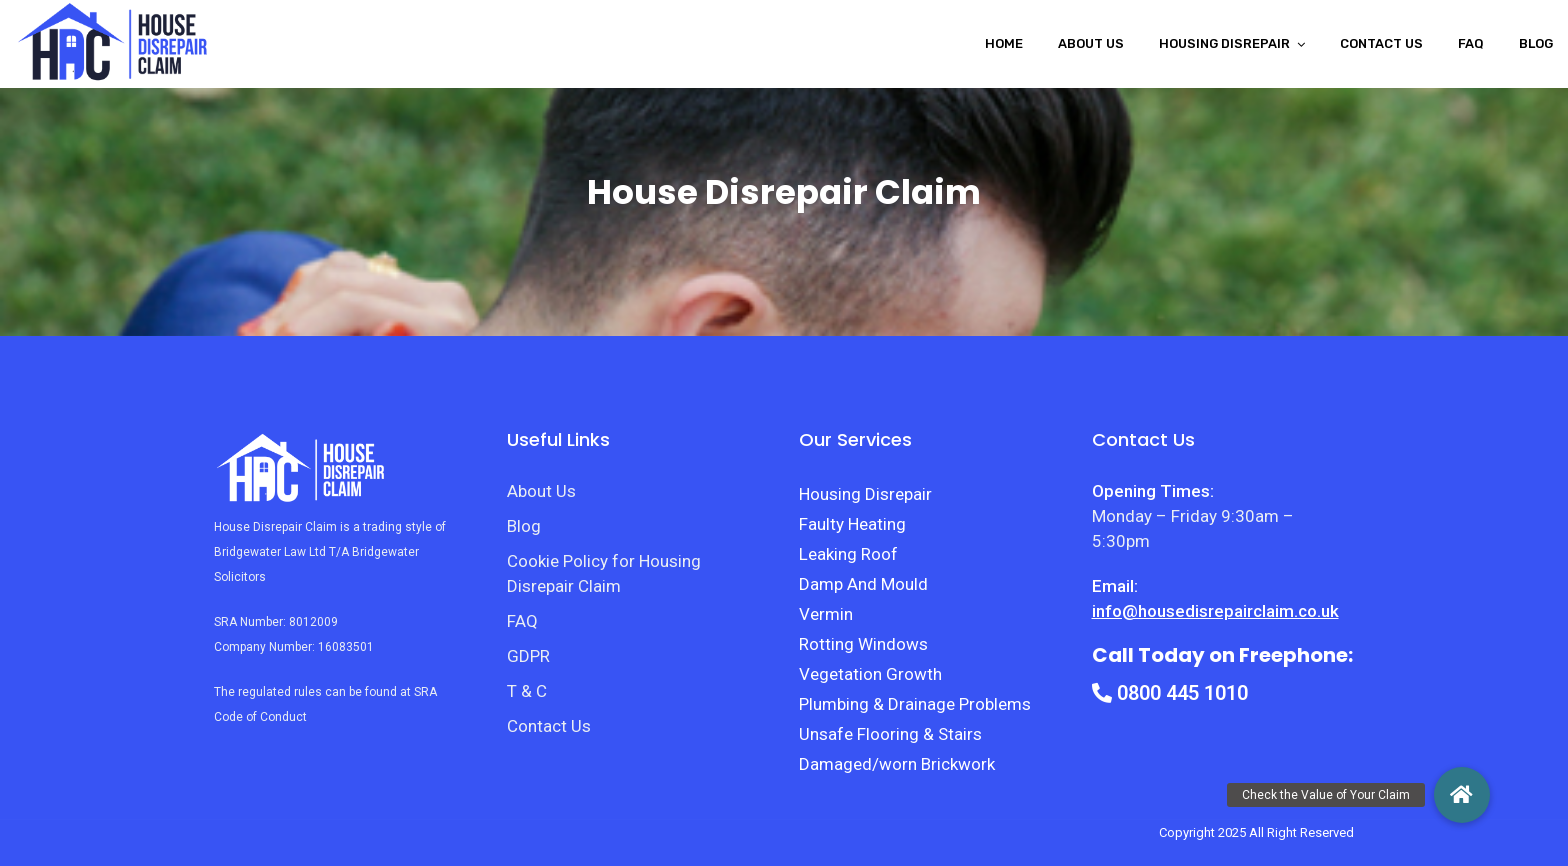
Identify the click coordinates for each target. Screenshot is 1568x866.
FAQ (1471, 43)
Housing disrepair (1224, 43)
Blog (1536, 43)
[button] (1462, 795)
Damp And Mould (863, 584)
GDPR (528, 656)
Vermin (826, 614)
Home (1004, 43)
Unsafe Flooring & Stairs (890, 734)
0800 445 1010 (1170, 693)
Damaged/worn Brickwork (897, 764)
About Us (1091, 43)
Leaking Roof (848, 554)
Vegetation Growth (870, 674)
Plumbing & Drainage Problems (915, 704)
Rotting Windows (863, 644)
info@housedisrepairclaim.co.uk (1215, 611)
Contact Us (1381, 43)
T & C (527, 691)
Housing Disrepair (865, 494)
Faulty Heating (852, 524)
